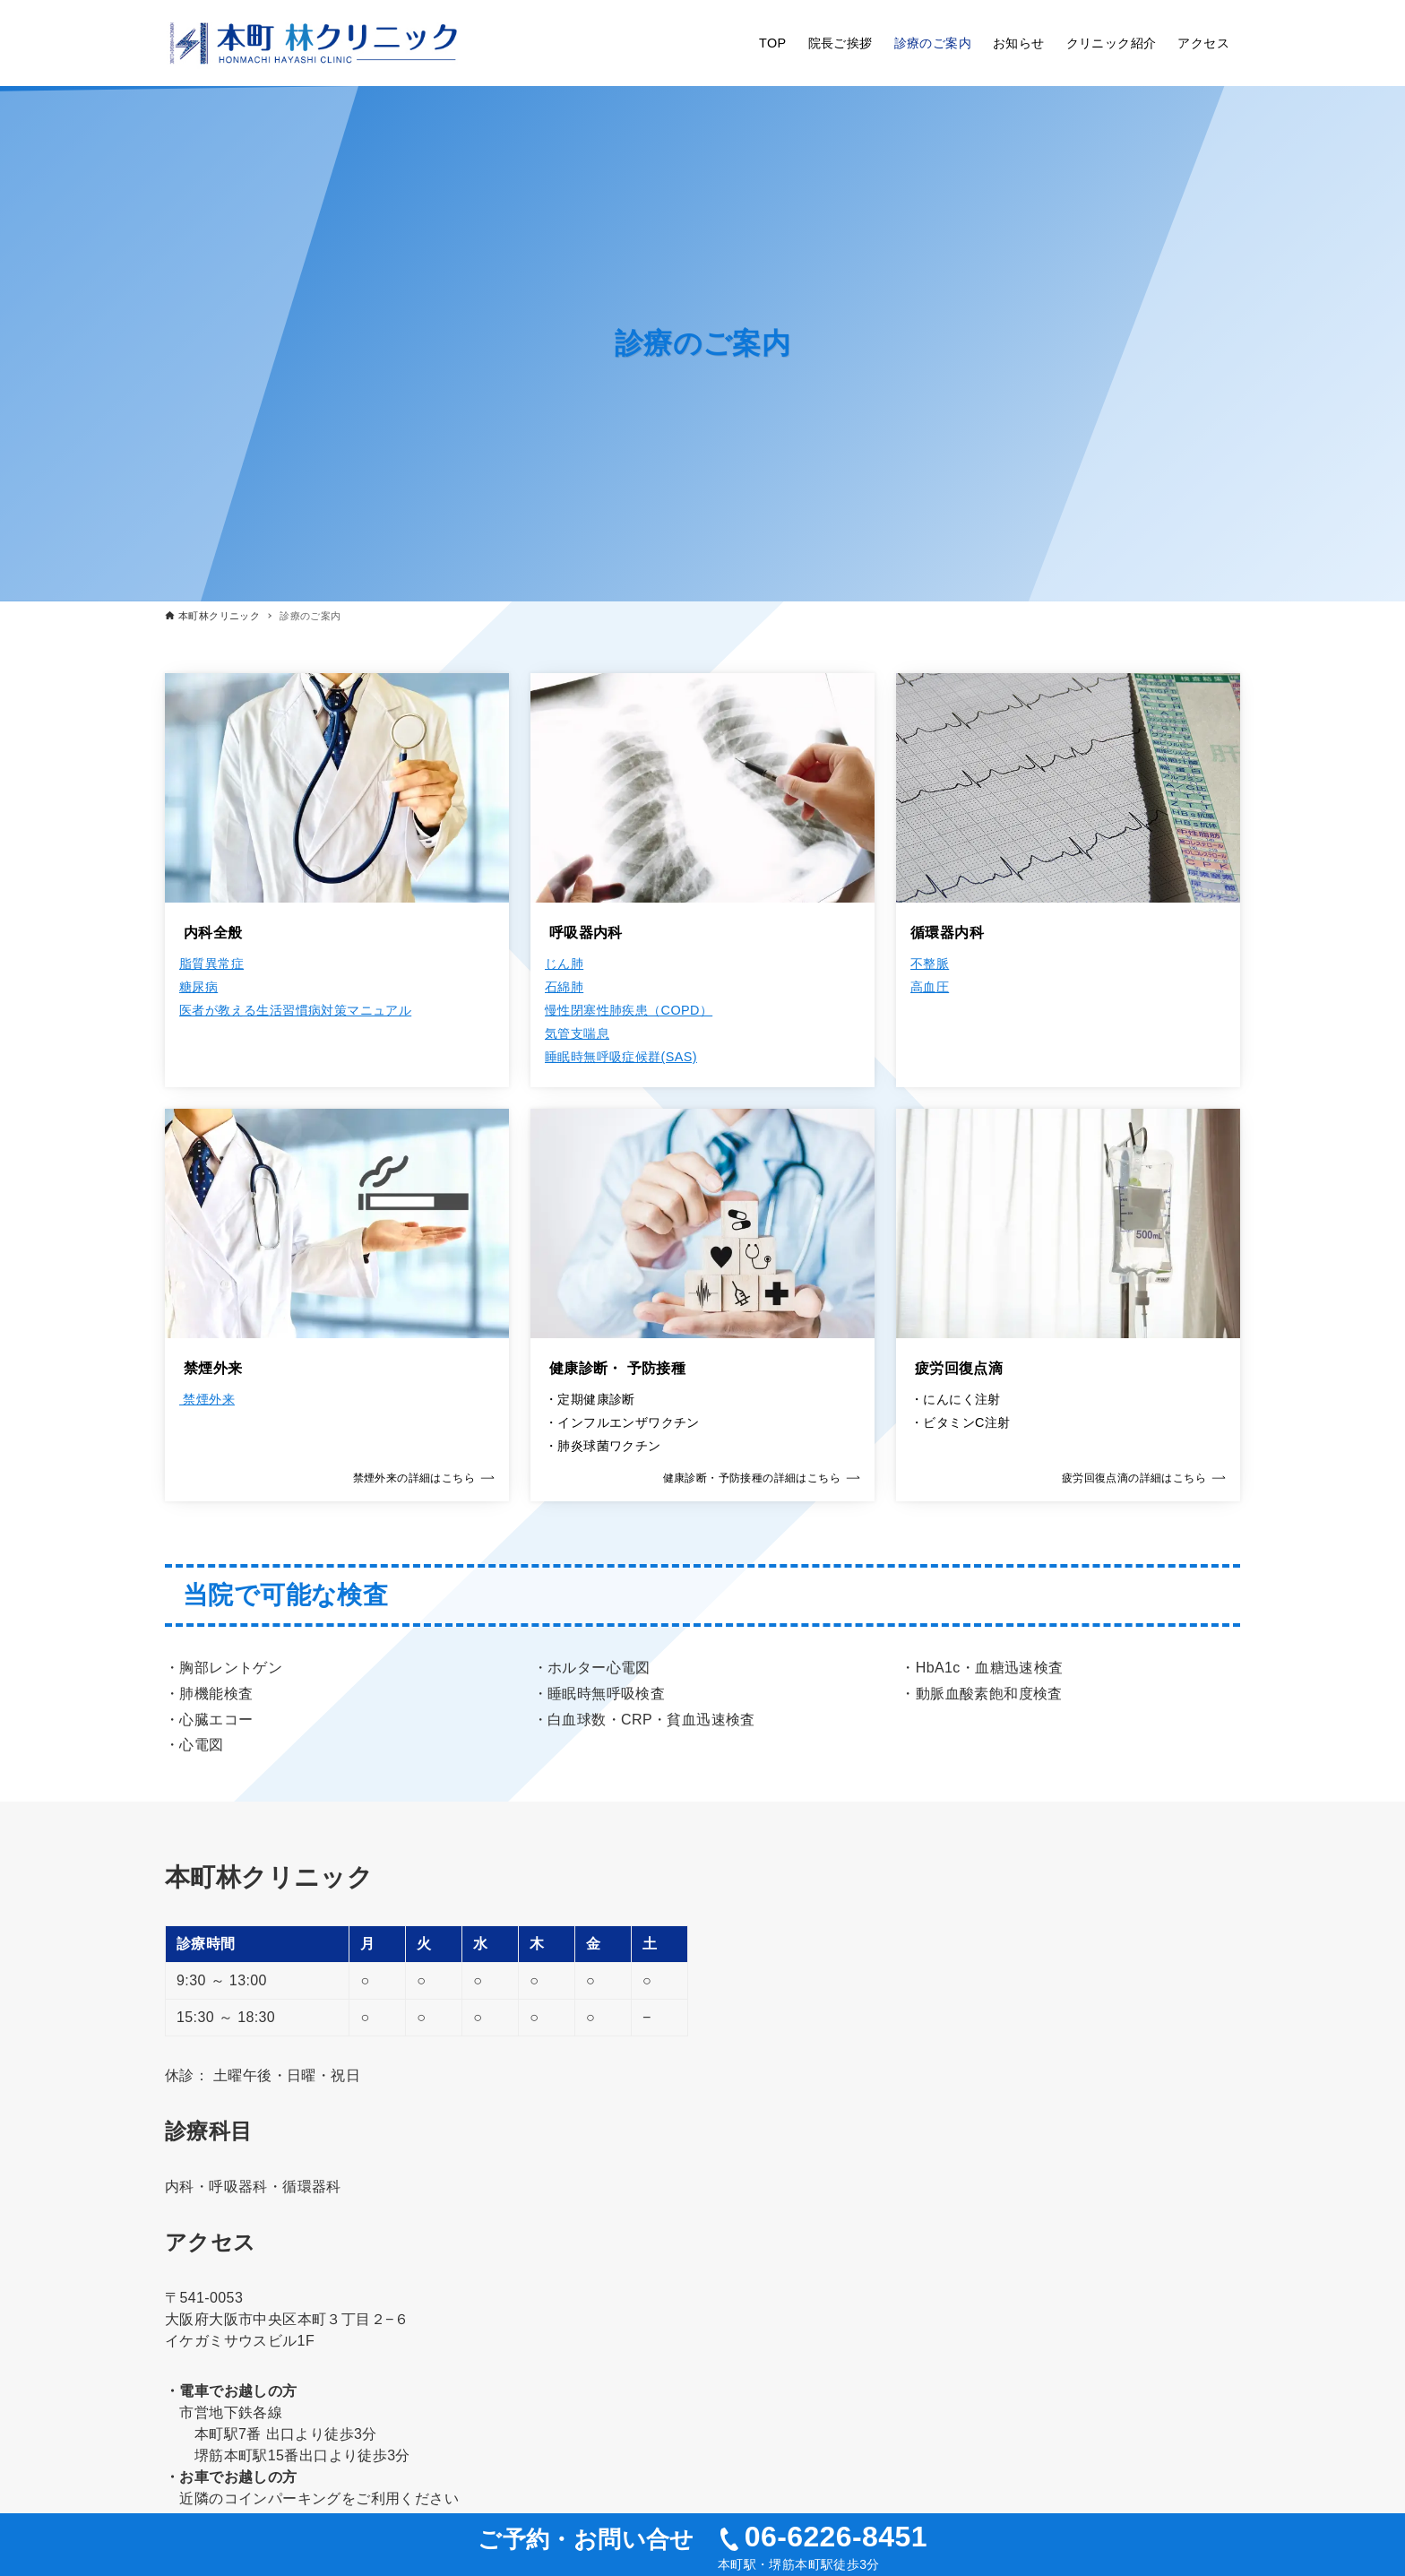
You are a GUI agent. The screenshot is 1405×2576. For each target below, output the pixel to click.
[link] (337, 1305)
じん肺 (564, 963)
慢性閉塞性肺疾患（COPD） (628, 1010)
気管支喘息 (577, 1033)
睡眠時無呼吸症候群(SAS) (621, 1057)
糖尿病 (198, 987)
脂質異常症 (211, 963)
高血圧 (929, 987)
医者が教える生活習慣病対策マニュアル (295, 1010)
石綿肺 (564, 987)
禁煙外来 (207, 1399)
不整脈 (929, 963)
